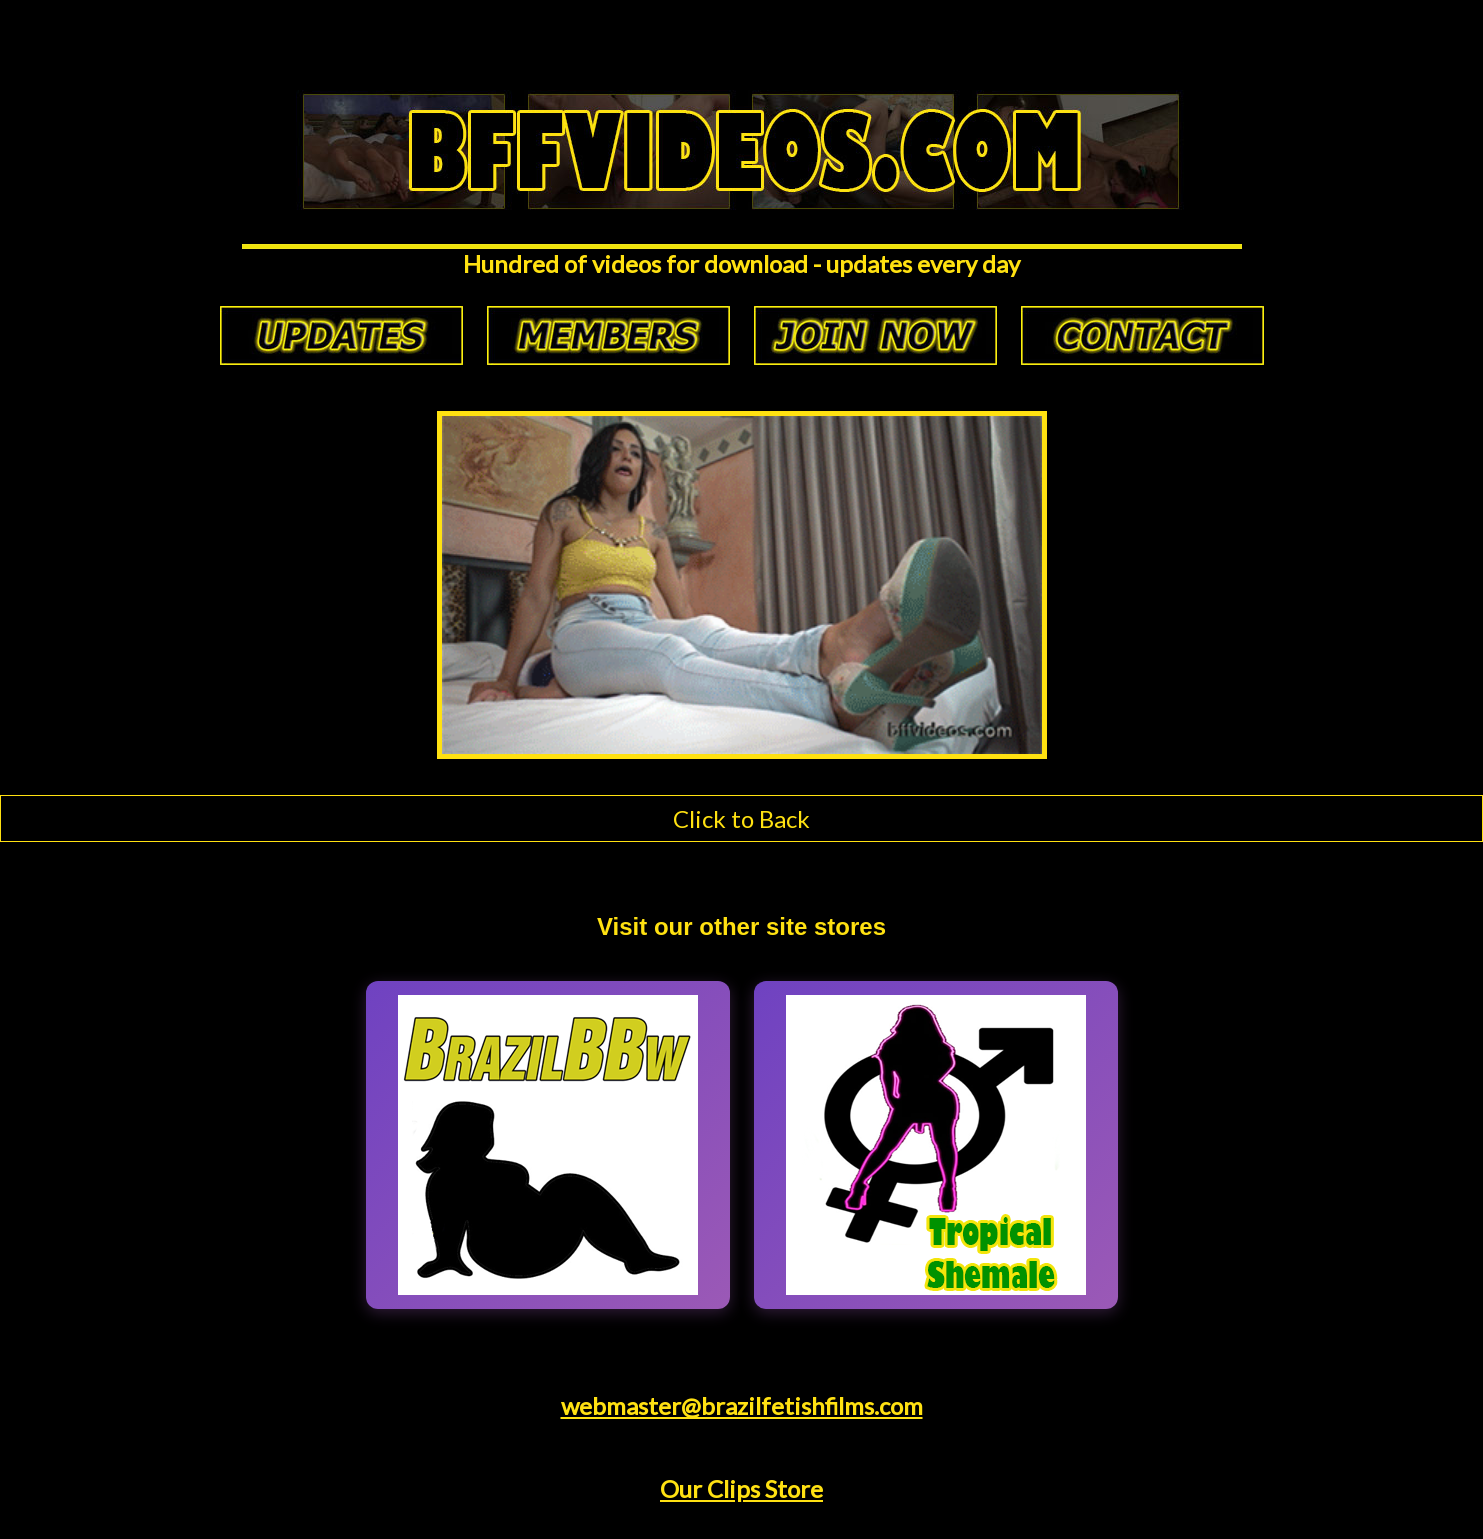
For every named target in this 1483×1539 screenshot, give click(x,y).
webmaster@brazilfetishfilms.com (742, 1405)
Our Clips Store (741, 1488)
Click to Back (741, 818)
